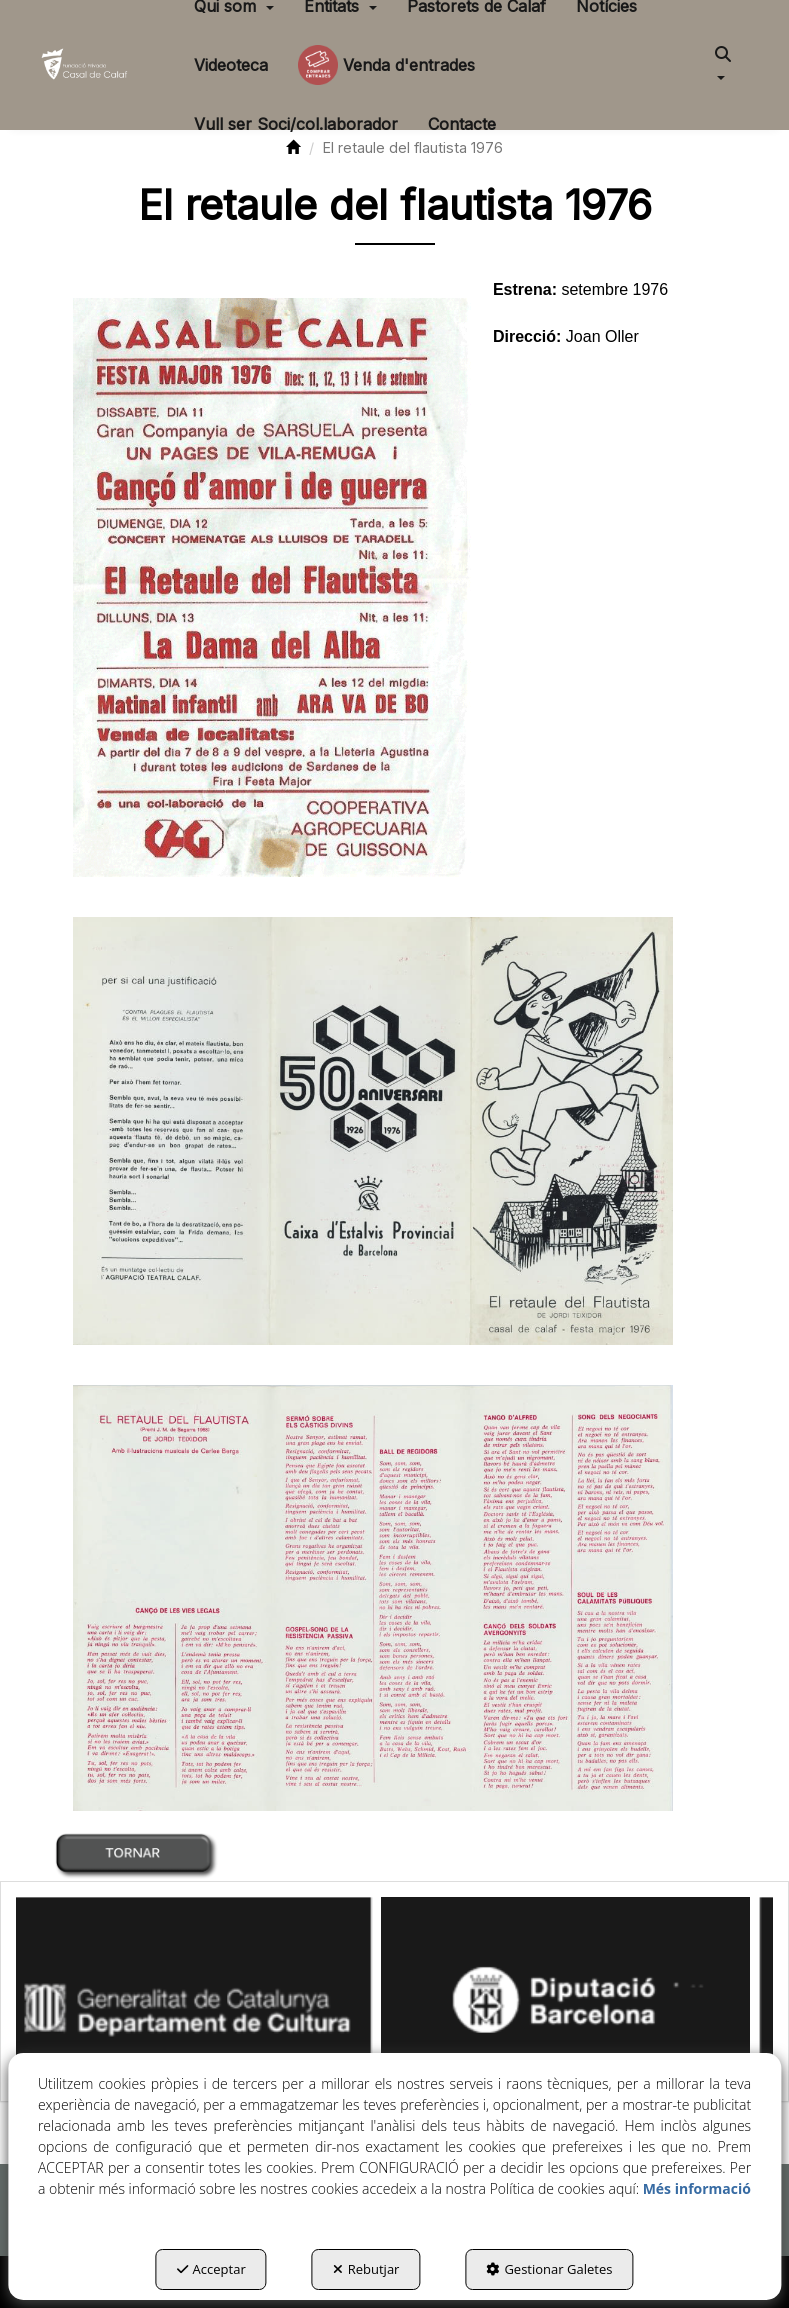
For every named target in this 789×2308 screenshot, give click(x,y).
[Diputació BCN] (584, 1989)
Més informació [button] (697, 2188)
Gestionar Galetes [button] (549, 2269)
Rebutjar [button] (366, 2269)
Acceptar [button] (211, 2269)
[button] (85, 65)
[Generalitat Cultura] (206, 1989)
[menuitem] (231, 65)
